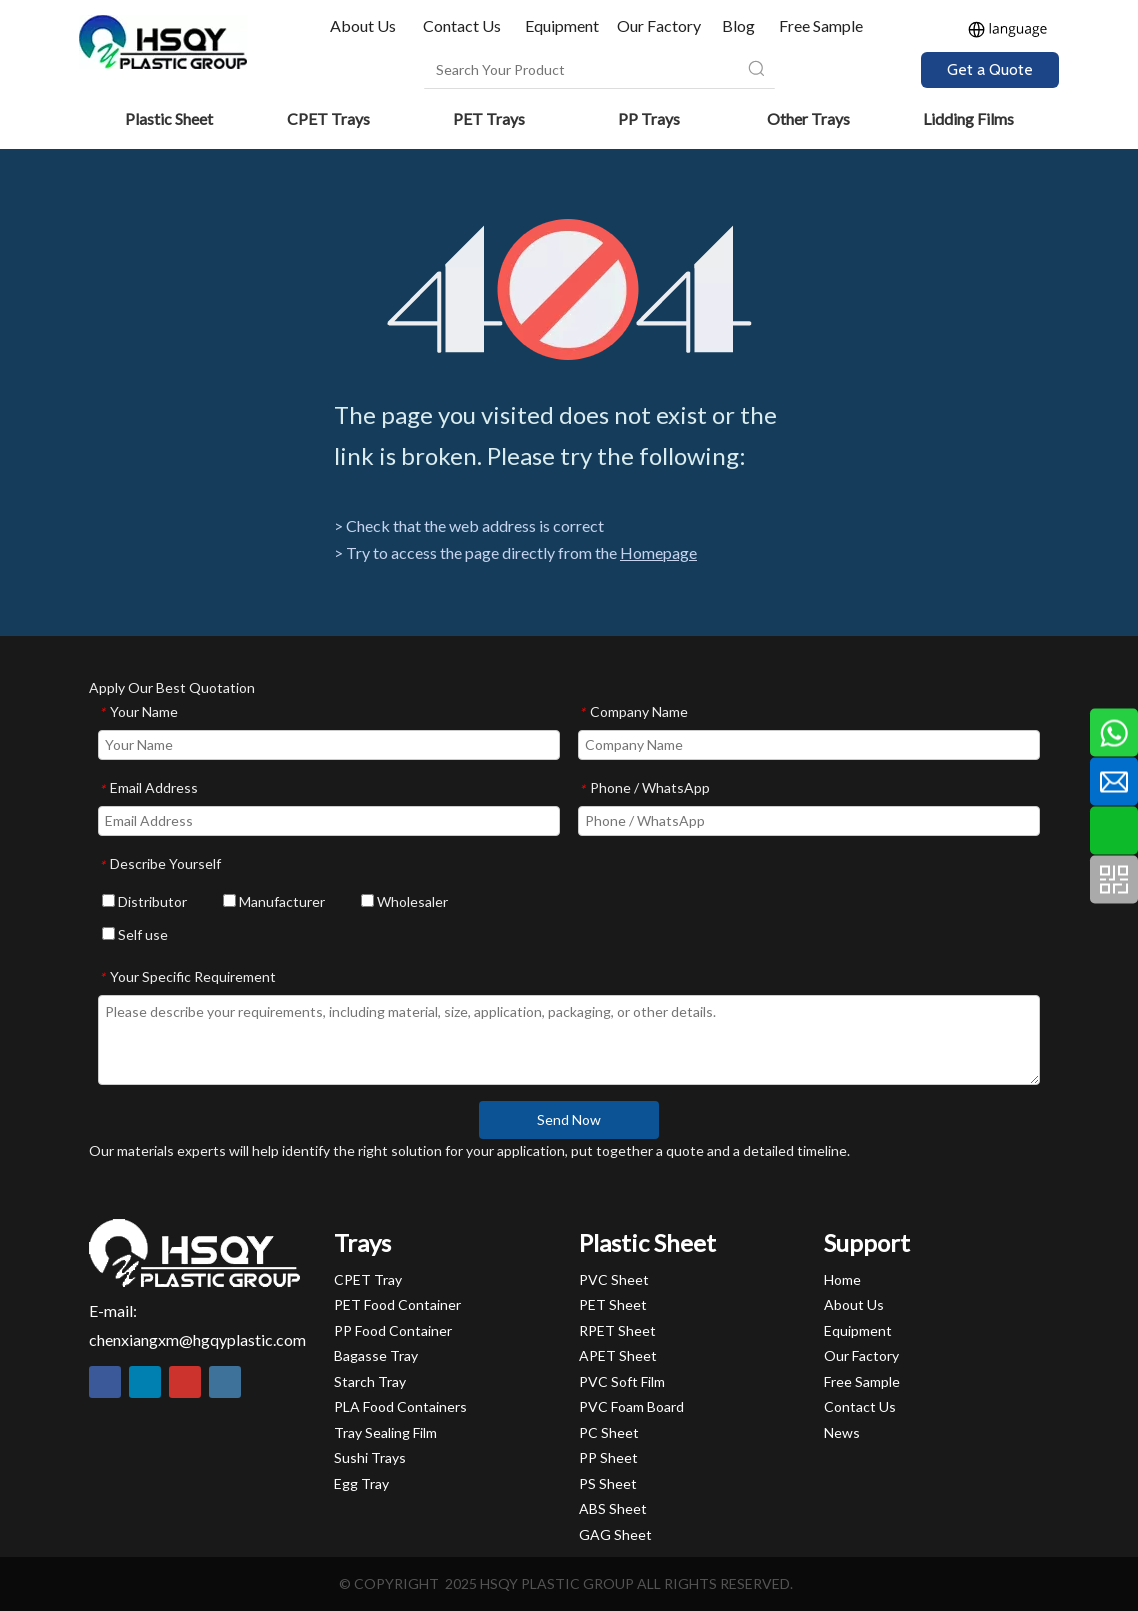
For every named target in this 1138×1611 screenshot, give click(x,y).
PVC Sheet (614, 1279)
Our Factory (659, 25)
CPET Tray (368, 1279)
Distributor (144, 901)
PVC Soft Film (622, 1381)
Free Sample (821, 25)
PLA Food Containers (400, 1406)
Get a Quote (990, 69)
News (842, 1432)
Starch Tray (370, 1381)
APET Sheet (618, 1355)
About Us (364, 25)
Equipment (562, 25)
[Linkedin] (145, 1382)
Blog (738, 25)
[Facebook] (105, 1382)
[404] (569, 289)
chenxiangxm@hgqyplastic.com (197, 1339)
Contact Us (462, 25)
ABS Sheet (613, 1508)
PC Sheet (609, 1432)
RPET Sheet (617, 1330)
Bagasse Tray (376, 1355)
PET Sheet (613, 1304)
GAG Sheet (615, 1534)
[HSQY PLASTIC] (194, 1253)
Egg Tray (361, 1483)
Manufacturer (274, 901)
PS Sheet (608, 1483)
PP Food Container (393, 1330)
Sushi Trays (370, 1457)
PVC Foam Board (631, 1406)
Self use (135, 934)
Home (842, 1279)
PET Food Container (397, 1304)
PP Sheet (608, 1457)
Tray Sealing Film (385, 1432)
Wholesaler (404, 901)
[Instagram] (225, 1382)
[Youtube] (185, 1382)
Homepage (658, 552)
